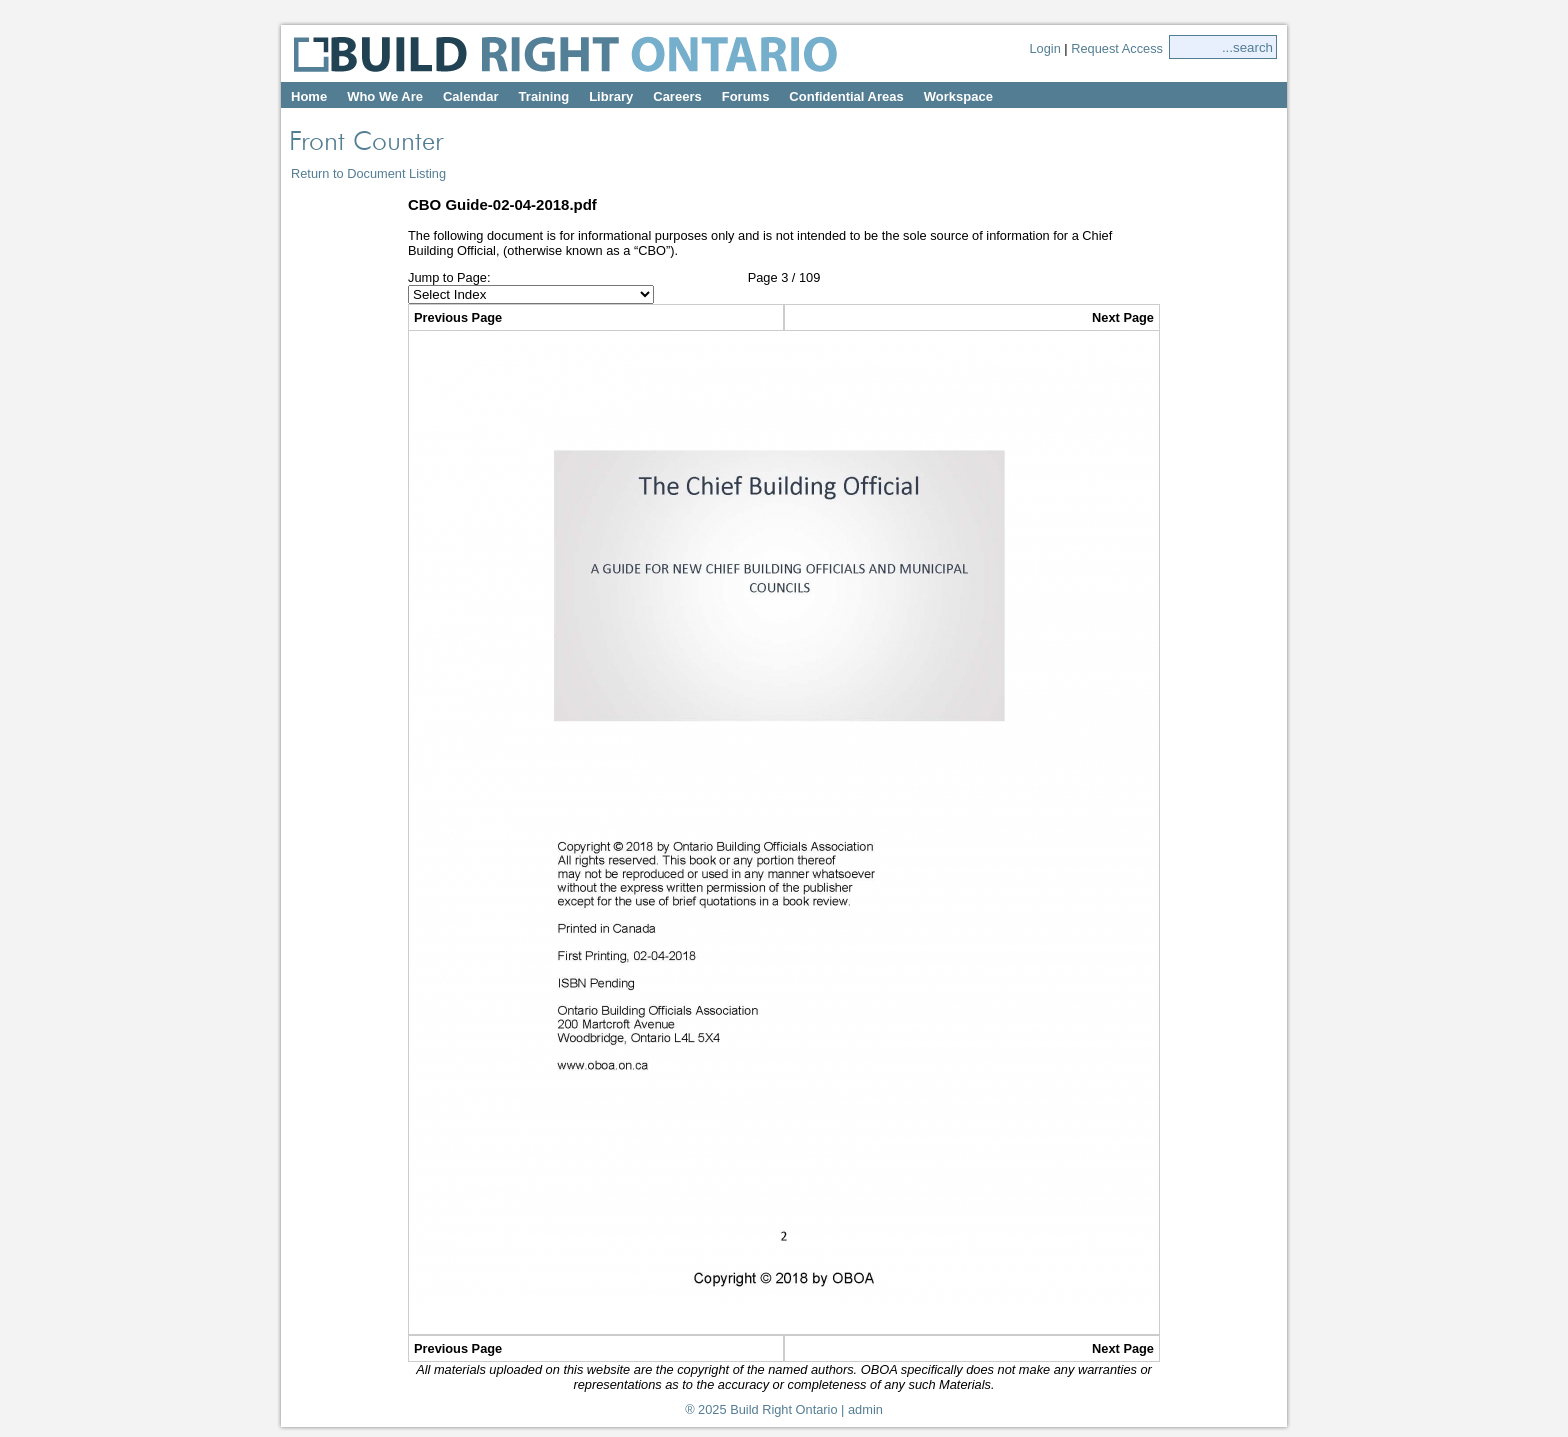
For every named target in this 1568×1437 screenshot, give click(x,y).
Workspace (958, 96)
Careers (677, 96)
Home (309, 96)
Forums (746, 96)
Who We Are (385, 96)
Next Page (1123, 317)
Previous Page (458, 317)
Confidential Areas (846, 96)
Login (1044, 48)
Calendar (471, 96)
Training (544, 96)
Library (611, 96)
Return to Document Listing (368, 173)
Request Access (1117, 48)
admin (865, 1409)
